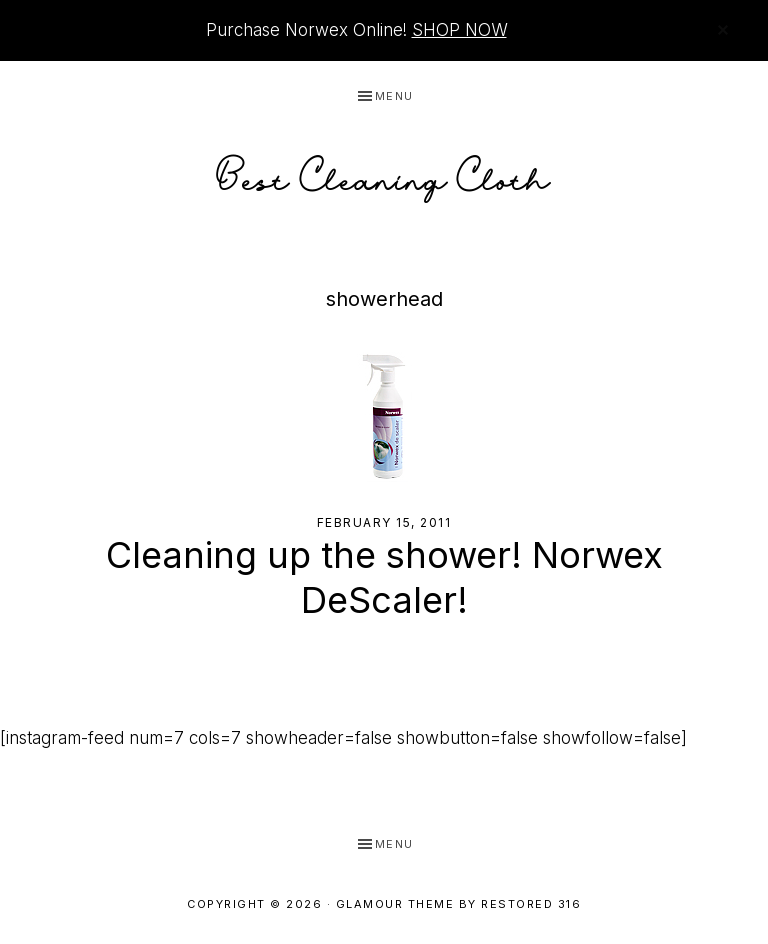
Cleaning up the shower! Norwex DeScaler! (384, 577)
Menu (394, 96)
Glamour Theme (395, 904)
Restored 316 (531, 904)
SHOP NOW (459, 30)
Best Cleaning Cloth (384, 173)
